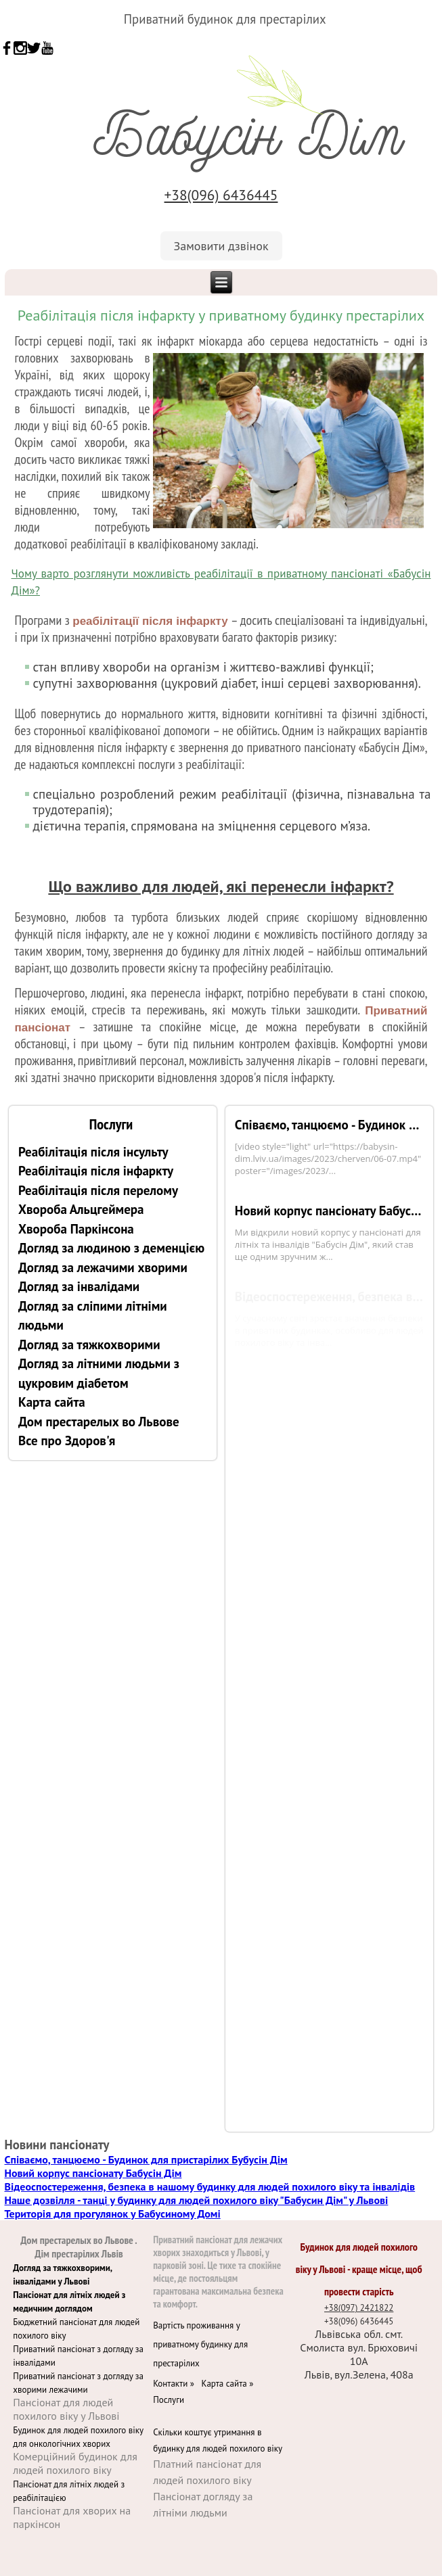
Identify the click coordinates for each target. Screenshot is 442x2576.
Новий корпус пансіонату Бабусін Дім (329, 1210)
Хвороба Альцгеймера (81, 1209)
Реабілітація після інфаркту (95, 1171)
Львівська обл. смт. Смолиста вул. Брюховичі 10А (359, 2347)
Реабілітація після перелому (98, 1190)
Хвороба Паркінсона (76, 1229)
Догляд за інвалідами (78, 1286)
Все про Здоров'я (66, 1440)
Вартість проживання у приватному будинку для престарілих (200, 2344)
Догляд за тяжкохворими (89, 1344)
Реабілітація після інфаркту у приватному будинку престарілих (221, 315)
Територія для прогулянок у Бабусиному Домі (113, 2213)
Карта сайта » (228, 2383)
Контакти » (177, 2383)
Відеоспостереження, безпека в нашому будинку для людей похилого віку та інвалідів (210, 2186)
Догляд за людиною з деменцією (111, 1248)
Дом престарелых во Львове (98, 1421)
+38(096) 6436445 (221, 194)
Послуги (168, 2400)
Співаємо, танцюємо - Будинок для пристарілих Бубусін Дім (329, 1125)
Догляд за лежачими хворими (102, 1267)
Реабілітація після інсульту (93, 1152)
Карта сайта (51, 1402)
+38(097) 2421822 (358, 2308)
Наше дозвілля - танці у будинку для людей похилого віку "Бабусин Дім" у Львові (197, 2200)
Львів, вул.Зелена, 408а (359, 2374)
